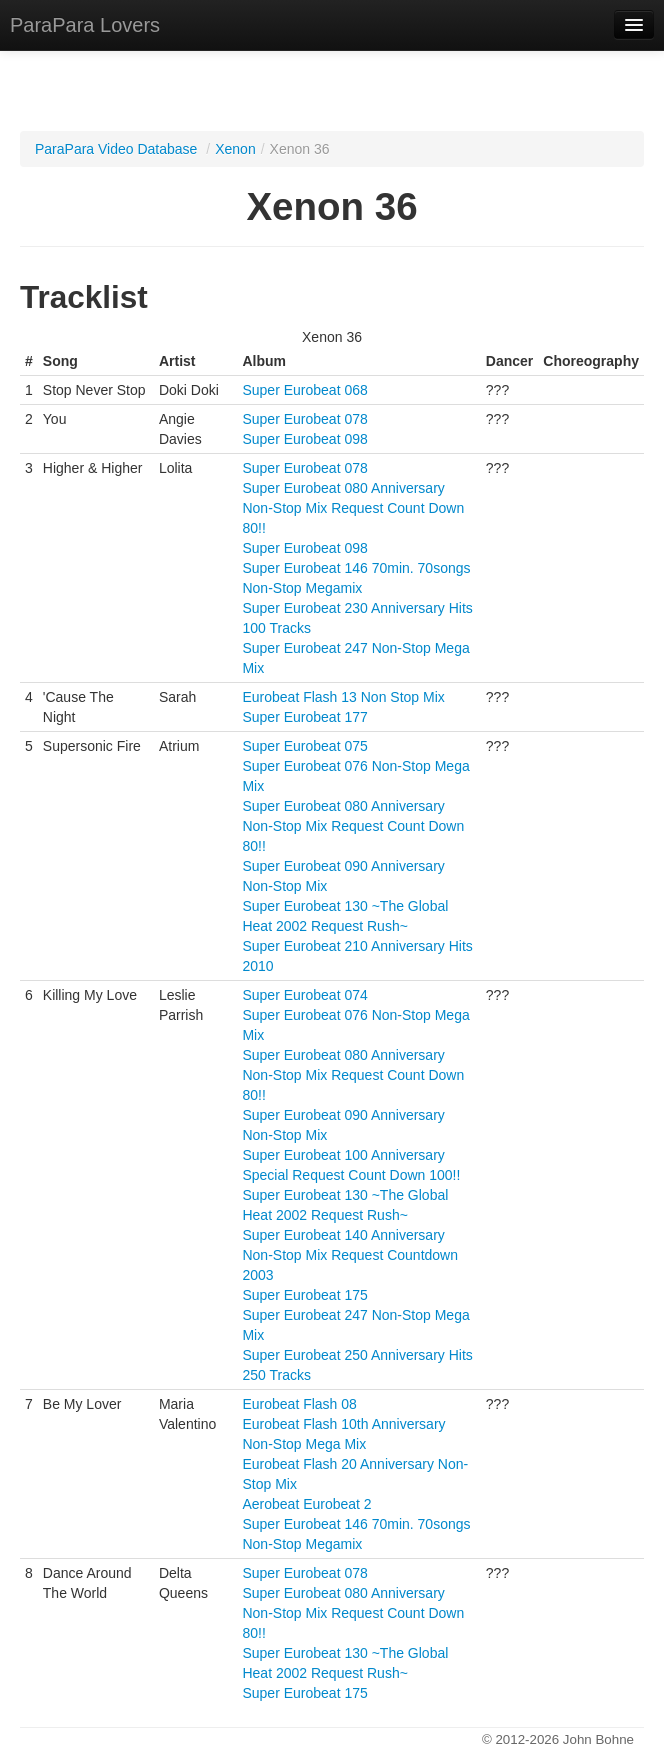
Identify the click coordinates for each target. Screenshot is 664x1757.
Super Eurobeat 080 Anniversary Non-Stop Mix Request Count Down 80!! (353, 508)
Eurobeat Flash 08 (299, 1404)
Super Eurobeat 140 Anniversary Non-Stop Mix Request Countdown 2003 (350, 1255)
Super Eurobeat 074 (304, 995)
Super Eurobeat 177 (304, 717)
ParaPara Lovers (85, 25)
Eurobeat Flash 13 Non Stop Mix (343, 697)
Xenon (235, 149)
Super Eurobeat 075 (304, 746)
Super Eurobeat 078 (304, 419)
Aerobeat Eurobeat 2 (306, 1504)
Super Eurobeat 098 (304, 439)
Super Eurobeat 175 (304, 1295)
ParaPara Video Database (116, 149)
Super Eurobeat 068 (304, 390)
